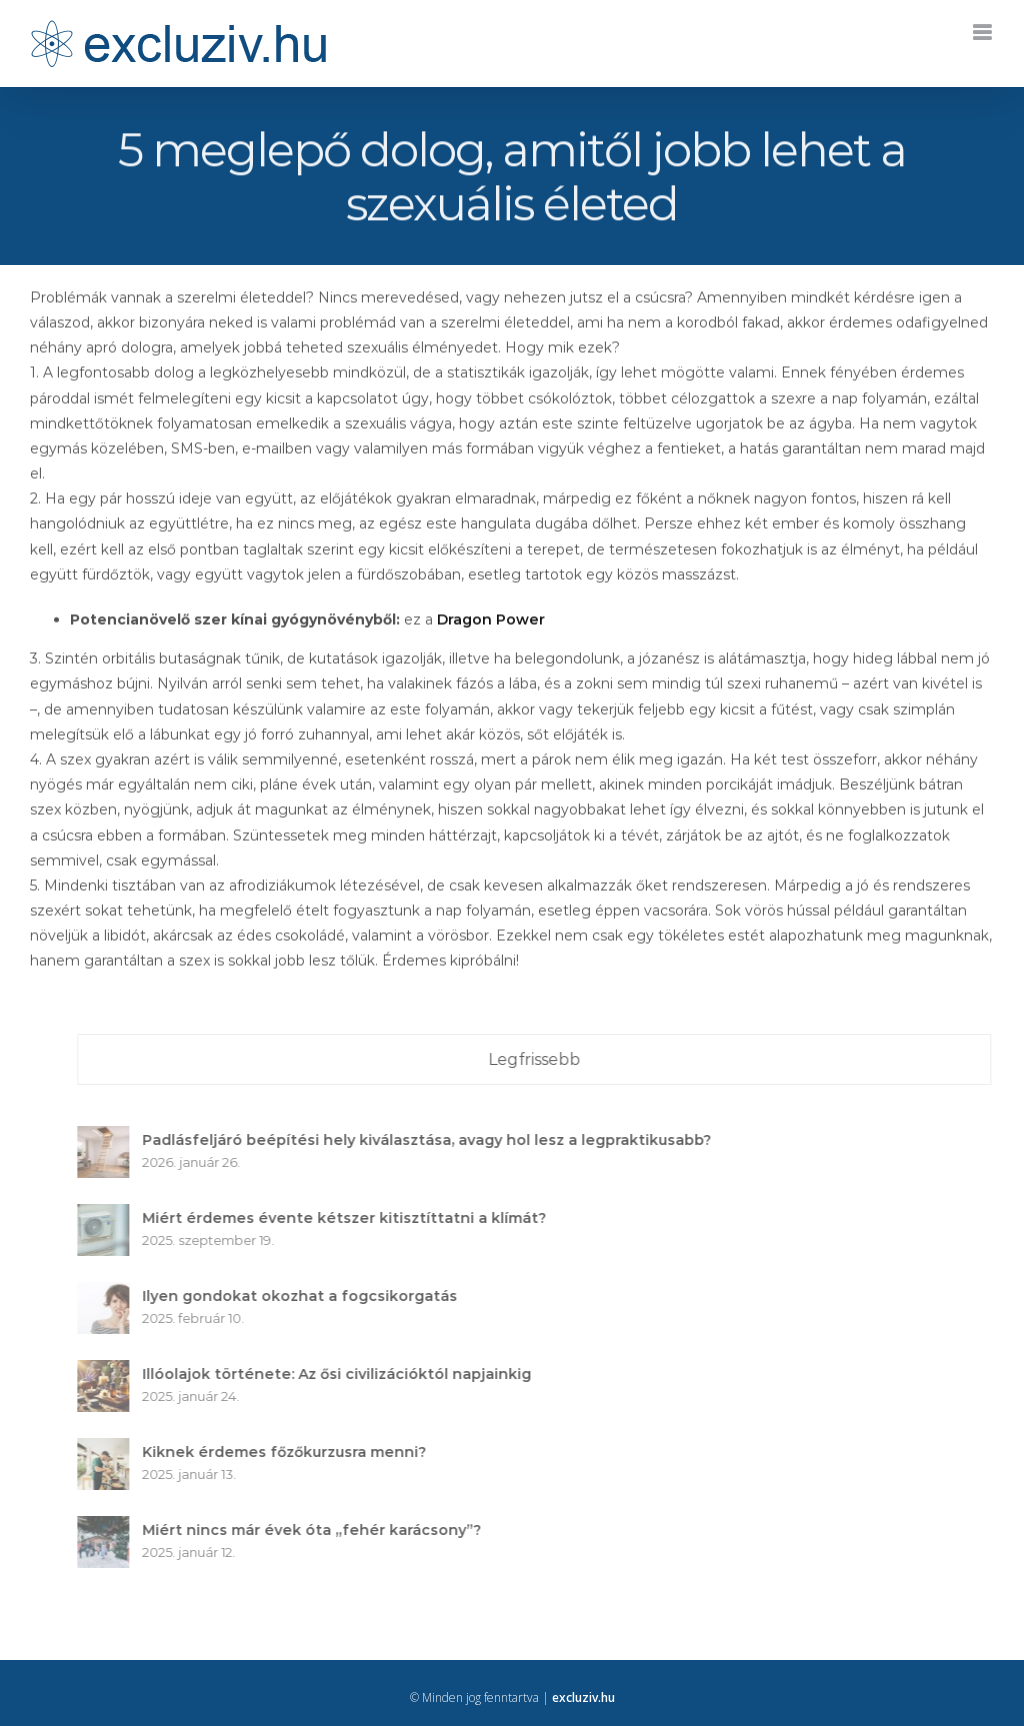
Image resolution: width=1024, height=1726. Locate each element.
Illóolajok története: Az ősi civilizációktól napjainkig (342, 1374)
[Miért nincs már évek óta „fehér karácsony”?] (109, 1528)
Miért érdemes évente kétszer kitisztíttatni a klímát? (350, 1218)
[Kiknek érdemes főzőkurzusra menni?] (109, 1450)
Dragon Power (491, 621)
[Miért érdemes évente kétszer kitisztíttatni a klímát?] (109, 1216)
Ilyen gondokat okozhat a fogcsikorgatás (305, 1296)
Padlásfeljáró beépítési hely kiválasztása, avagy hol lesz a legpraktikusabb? (432, 1140)
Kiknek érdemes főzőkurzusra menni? (290, 1452)
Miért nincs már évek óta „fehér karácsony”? (317, 1530)
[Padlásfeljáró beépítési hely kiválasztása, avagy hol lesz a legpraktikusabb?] (109, 1138)
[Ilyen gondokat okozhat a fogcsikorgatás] (109, 1294)
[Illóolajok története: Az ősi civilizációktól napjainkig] (109, 1372)
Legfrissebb (540, 1059)
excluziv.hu (583, 1697)
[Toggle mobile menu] (983, 32)
